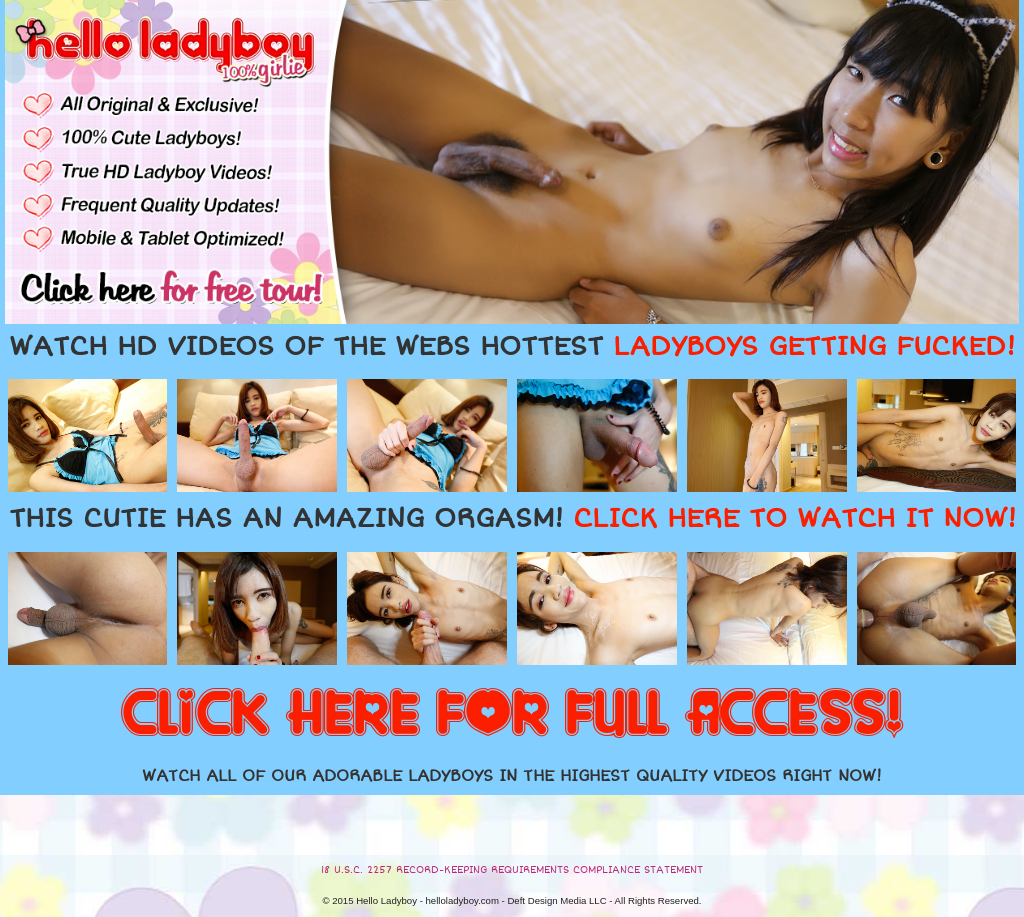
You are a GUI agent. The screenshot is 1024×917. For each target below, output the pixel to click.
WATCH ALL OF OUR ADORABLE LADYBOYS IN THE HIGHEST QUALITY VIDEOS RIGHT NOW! (512, 776)
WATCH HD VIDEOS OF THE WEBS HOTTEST (512, 347)
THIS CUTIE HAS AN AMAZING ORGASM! (512, 519)
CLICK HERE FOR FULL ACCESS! (512, 715)
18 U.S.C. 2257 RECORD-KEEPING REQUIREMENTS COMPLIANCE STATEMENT (512, 870)
